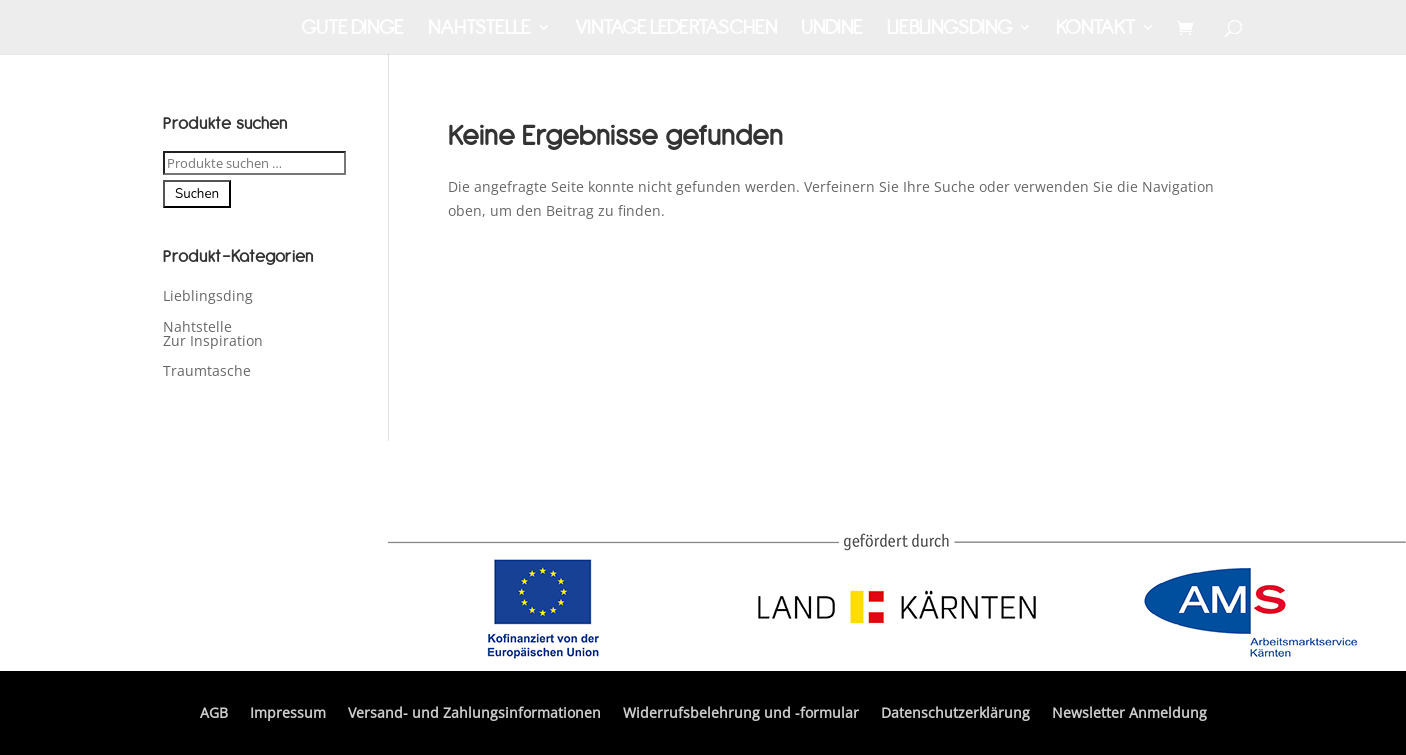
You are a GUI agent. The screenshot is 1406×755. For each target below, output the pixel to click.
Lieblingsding (949, 29)
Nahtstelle (479, 29)
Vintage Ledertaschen (676, 29)
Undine (832, 29)
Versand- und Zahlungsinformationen (474, 714)
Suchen (197, 194)
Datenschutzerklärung (955, 714)
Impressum (288, 714)
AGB (214, 714)
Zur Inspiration (213, 340)
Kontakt (1095, 29)
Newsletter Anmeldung (1129, 714)
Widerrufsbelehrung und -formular (741, 714)
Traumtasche (207, 370)
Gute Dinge (352, 29)
